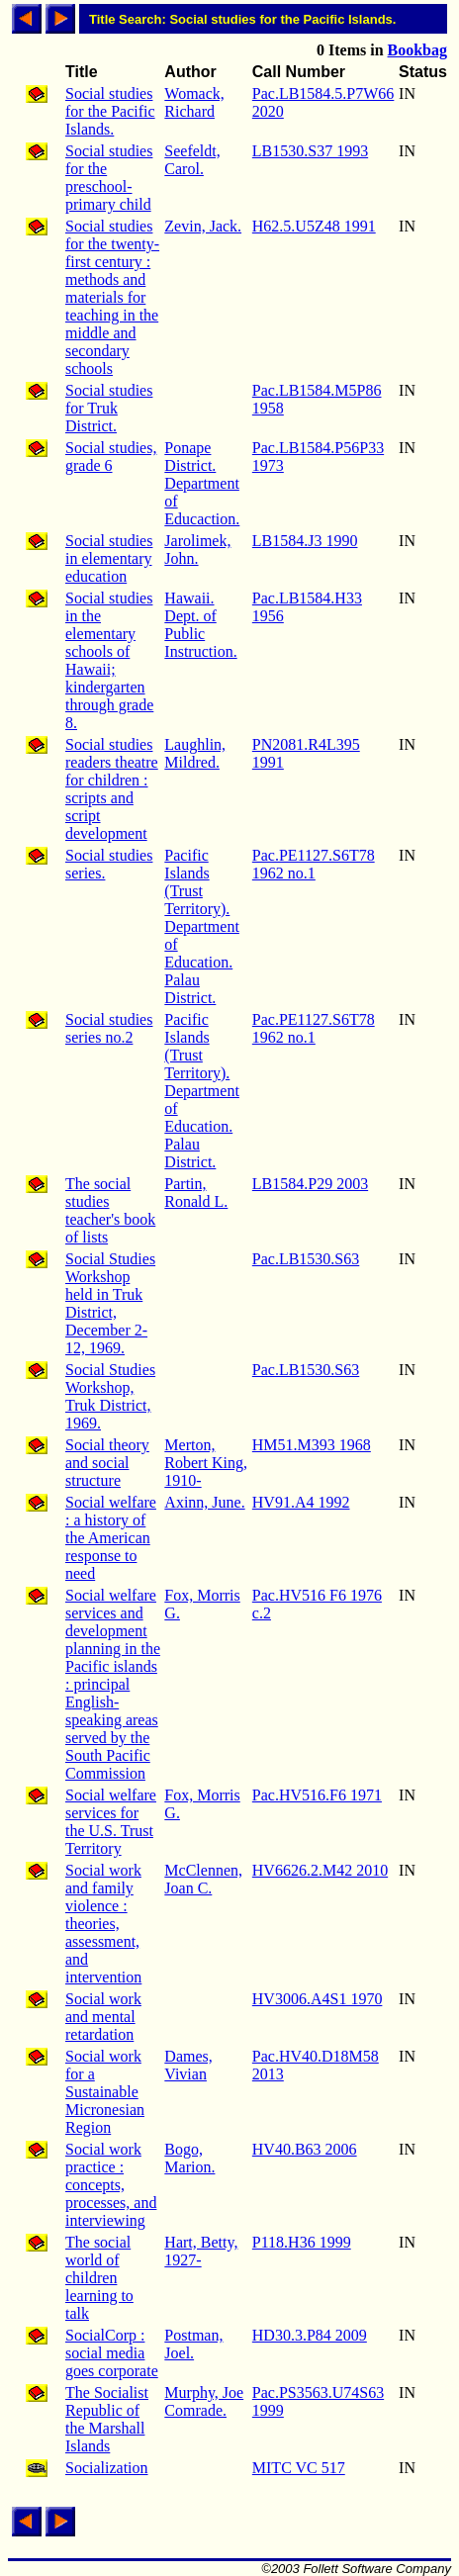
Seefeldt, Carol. (192, 159)
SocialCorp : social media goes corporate (111, 2353)
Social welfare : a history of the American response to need (110, 1538)
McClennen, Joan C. (203, 1879)
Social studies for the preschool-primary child (108, 177)
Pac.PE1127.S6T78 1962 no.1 (313, 864)
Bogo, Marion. (189, 2158)
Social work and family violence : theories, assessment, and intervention (103, 1923)
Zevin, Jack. (202, 226)
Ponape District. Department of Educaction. (201, 483)
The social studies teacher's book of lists (110, 1210)
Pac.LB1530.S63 (305, 1258)
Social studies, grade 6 (110, 456)
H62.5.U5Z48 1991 (314, 226)
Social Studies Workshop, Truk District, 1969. (110, 1396)
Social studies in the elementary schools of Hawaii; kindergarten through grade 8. (109, 660)
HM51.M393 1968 (311, 1444)
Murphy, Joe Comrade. (203, 2401)
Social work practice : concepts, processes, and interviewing (110, 2185)
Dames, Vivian (188, 2065)
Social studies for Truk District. (108, 408)
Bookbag (417, 50)
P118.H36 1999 (301, 2242)
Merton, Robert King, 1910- (205, 1462)
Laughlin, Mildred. (195, 753)
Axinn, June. (204, 1502)
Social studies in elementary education (108, 558)
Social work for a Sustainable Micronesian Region (104, 2092)
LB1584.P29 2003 (310, 1183)
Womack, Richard (194, 102)
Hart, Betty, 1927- (200, 2251)
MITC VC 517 (298, 2467)
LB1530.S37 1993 (310, 150)
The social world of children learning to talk (99, 2278)
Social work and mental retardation (103, 2016)
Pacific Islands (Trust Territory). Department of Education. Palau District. (201, 926)
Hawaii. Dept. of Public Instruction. (200, 625)
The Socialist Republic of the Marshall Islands (106, 2419)
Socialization (106, 2467)
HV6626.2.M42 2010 (320, 1870)
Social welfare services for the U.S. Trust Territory (110, 1822)
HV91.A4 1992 (301, 1502)
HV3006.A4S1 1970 (317, 1998)
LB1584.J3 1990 (305, 540)
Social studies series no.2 (108, 1028)
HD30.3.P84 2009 (309, 2335)
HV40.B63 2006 (304, 2149)
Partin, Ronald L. (196, 1192)
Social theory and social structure (107, 1462)
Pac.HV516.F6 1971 (317, 1795)
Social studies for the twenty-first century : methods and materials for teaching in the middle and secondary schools (112, 297)
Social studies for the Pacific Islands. (110, 111)
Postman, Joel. (193, 2344)
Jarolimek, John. (197, 549)
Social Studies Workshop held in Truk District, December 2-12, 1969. (110, 1303)
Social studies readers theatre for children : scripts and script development (111, 789)
